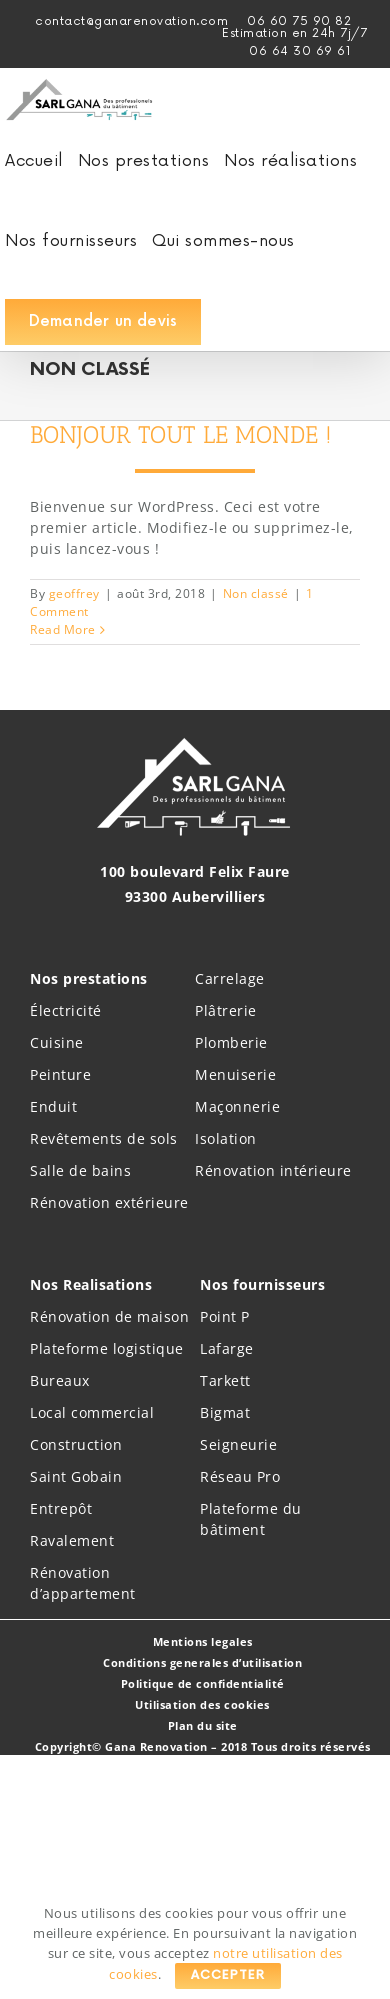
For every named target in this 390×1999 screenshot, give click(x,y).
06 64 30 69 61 (300, 51)
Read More (63, 629)
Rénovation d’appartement (83, 1583)
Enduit (53, 1106)
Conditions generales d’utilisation (202, 1662)
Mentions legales (203, 1641)
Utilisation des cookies (202, 1704)
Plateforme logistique (107, 1348)
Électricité (66, 1010)
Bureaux (60, 1380)
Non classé (256, 593)
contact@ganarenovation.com (131, 21)
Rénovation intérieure (273, 1170)
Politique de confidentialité (203, 1683)
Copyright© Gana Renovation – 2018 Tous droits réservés (203, 1746)
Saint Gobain (76, 1476)
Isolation (226, 1138)
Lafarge (227, 1348)
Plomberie (231, 1042)
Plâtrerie (226, 1010)
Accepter (228, 1975)
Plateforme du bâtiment (251, 1519)
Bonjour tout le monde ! (181, 434)
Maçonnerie (237, 1106)
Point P (225, 1316)
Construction (76, 1444)
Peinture (60, 1074)
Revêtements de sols (104, 1138)
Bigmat (225, 1412)
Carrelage (230, 978)
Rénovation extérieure (109, 1202)
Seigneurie (238, 1444)
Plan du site (203, 1725)
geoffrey (74, 593)
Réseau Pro (240, 1476)
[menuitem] (294, 34)
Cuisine (57, 1042)
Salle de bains (80, 1170)
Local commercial (92, 1412)
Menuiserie (235, 1074)
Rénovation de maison (109, 1316)
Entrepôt (61, 1508)
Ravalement (72, 1540)
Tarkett (225, 1380)
